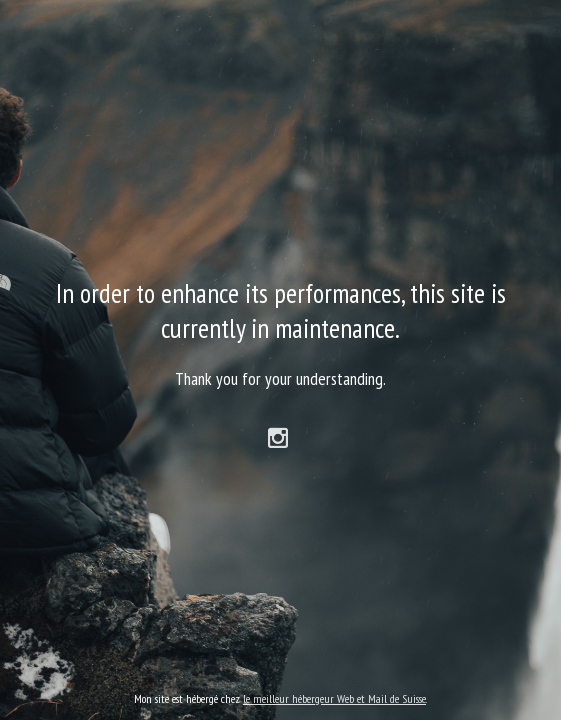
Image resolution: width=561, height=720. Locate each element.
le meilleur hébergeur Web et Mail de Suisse (334, 698)
